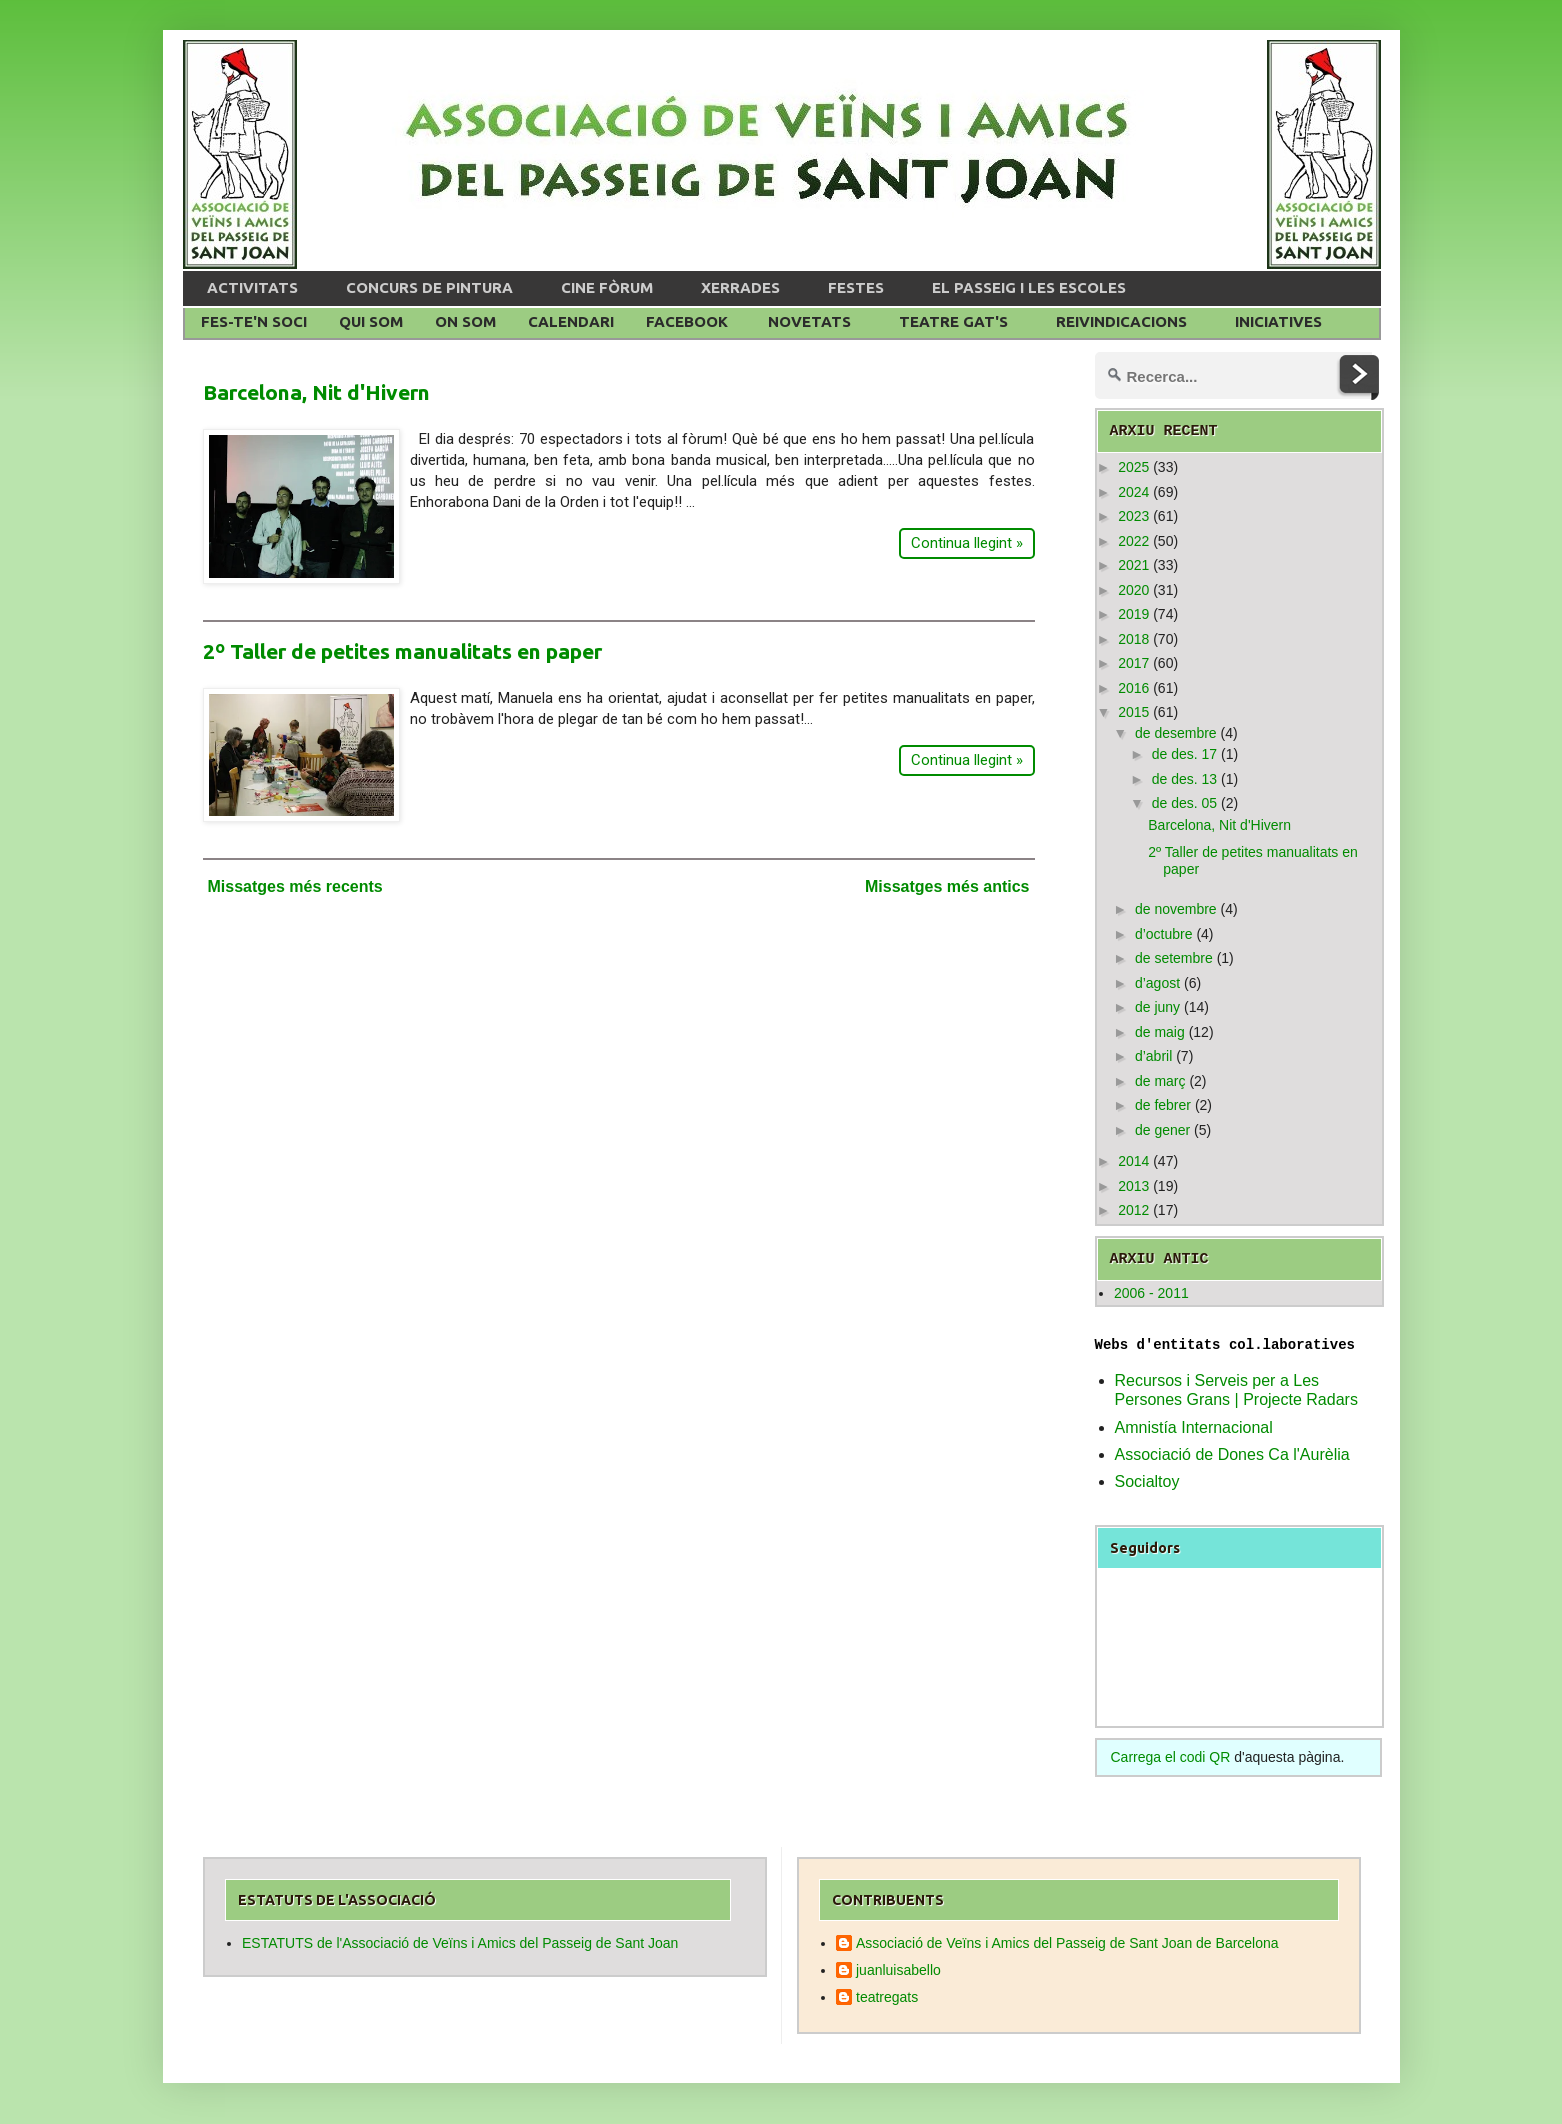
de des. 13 (1184, 779)
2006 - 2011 (1151, 1293)
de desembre (1176, 733)
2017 (1133, 663)
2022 (1133, 541)
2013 (1133, 1186)
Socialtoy (1147, 1481)
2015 (1133, 712)
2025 (1133, 467)
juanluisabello (898, 1970)
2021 (1133, 565)
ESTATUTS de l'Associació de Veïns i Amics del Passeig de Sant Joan (460, 1943)
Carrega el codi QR (1171, 1757)
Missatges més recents (295, 886)
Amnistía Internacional (1194, 1427)
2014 (1133, 1161)
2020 (1133, 590)
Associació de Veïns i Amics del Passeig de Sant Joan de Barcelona (1067, 1943)
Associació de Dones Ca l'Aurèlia (1232, 1454)
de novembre (1176, 909)
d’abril (1153, 1056)
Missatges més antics (947, 886)
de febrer (1163, 1105)
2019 (1133, 614)
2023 (1133, 516)
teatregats (887, 1997)
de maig (1160, 1032)
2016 (1133, 688)
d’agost (1157, 983)
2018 (1133, 639)
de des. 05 (1184, 803)
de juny (1157, 1007)
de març (1160, 1081)
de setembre (1174, 958)
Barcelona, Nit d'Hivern (316, 392)
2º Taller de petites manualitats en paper (402, 651)
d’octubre (1164, 934)
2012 (1133, 1210)
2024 (1133, 492)
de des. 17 (1184, 754)
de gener (1162, 1130)
